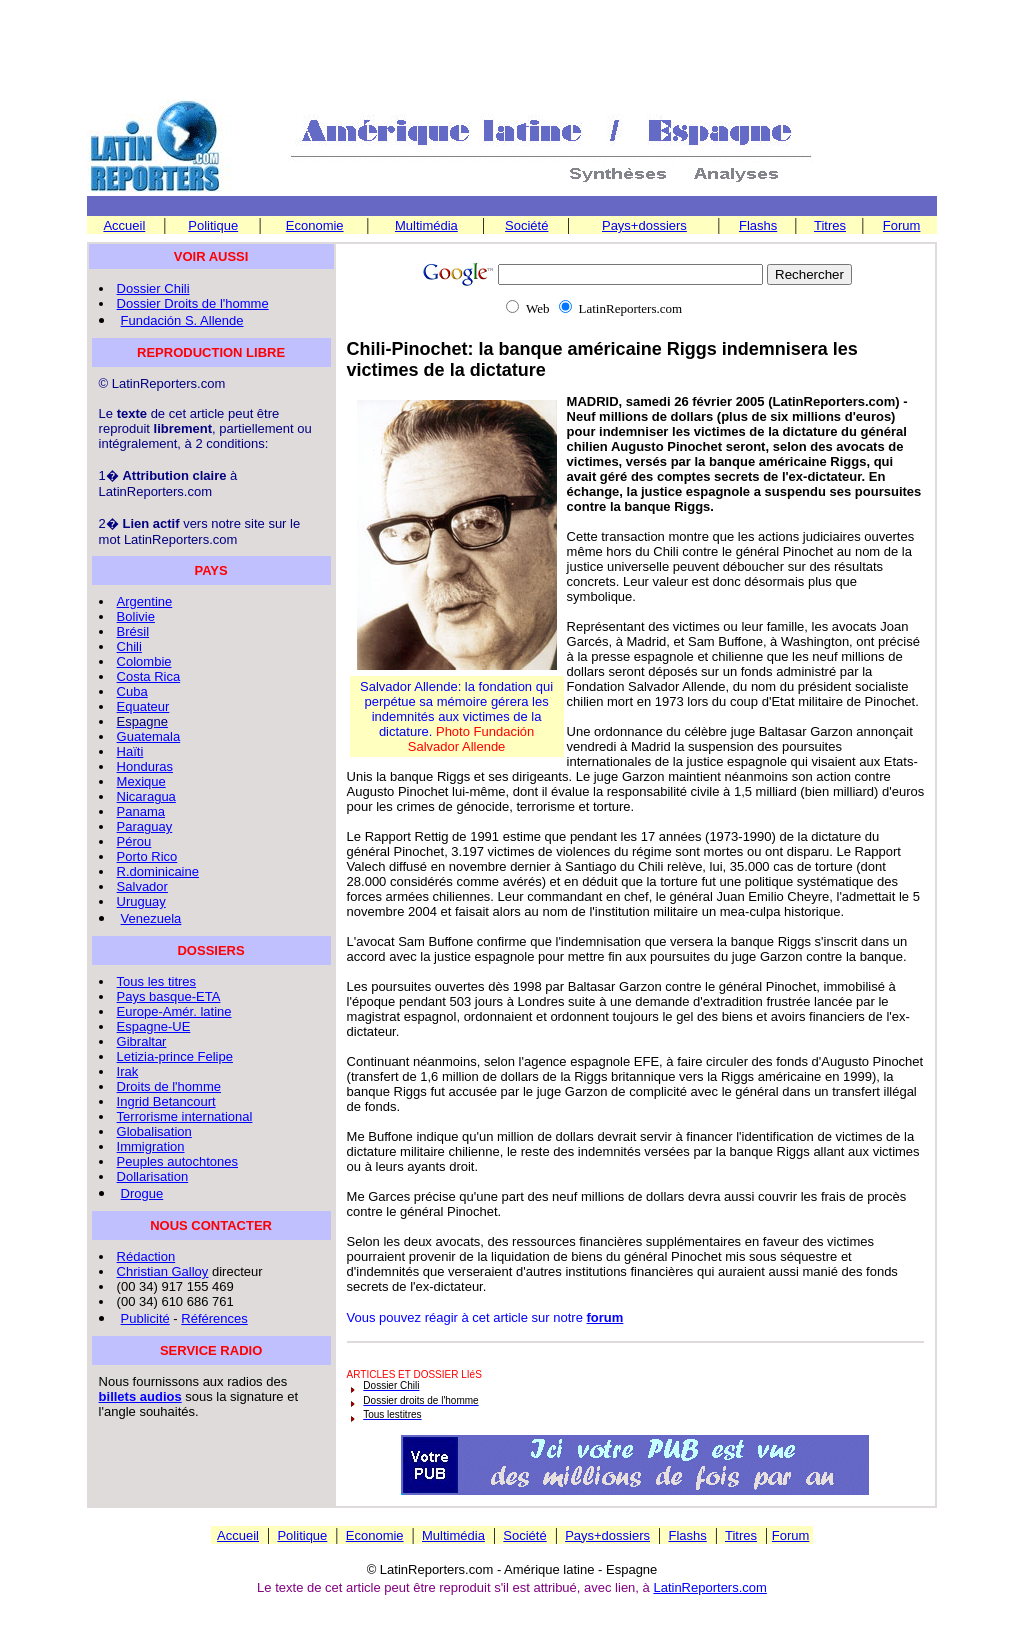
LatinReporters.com (709, 1587)
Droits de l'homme (169, 1086)
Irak (128, 1071)
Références (214, 1318)
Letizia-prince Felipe (175, 1056)
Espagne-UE (154, 1026)
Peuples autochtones (177, 1161)
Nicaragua (146, 796)
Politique (213, 225)
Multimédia (426, 225)
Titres (830, 225)
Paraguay (145, 826)
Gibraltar (142, 1041)
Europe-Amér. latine (174, 1011)
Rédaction (146, 1256)
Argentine (145, 601)
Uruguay (141, 901)
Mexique (141, 781)
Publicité (145, 1318)
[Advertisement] (512, 51)
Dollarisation (153, 1176)
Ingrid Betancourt (166, 1101)
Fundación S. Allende (182, 320)
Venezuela (151, 918)
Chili (129, 646)
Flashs (758, 225)
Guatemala (149, 736)
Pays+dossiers (644, 225)
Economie (315, 225)
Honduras (145, 766)
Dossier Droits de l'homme (193, 303)
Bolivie (136, 616)
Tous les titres (156, 981)
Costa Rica (149, 676)
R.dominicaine (158, 871)
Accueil (124, 225)
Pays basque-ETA (169, 996)
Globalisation (154, 1131)
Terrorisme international (185, 1116)
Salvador (142, 886)
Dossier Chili (153, 288)
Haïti (130, 751)
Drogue (142, 1193)
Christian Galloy (163, 1271)
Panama (141, 811)
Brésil (133, 631)
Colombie (144, 661)
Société (526, 225)
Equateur (143, 706)
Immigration (151, 1146)
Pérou (134, 841)
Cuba (132, 691)
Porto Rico (147, 856)
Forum (902, 225)
